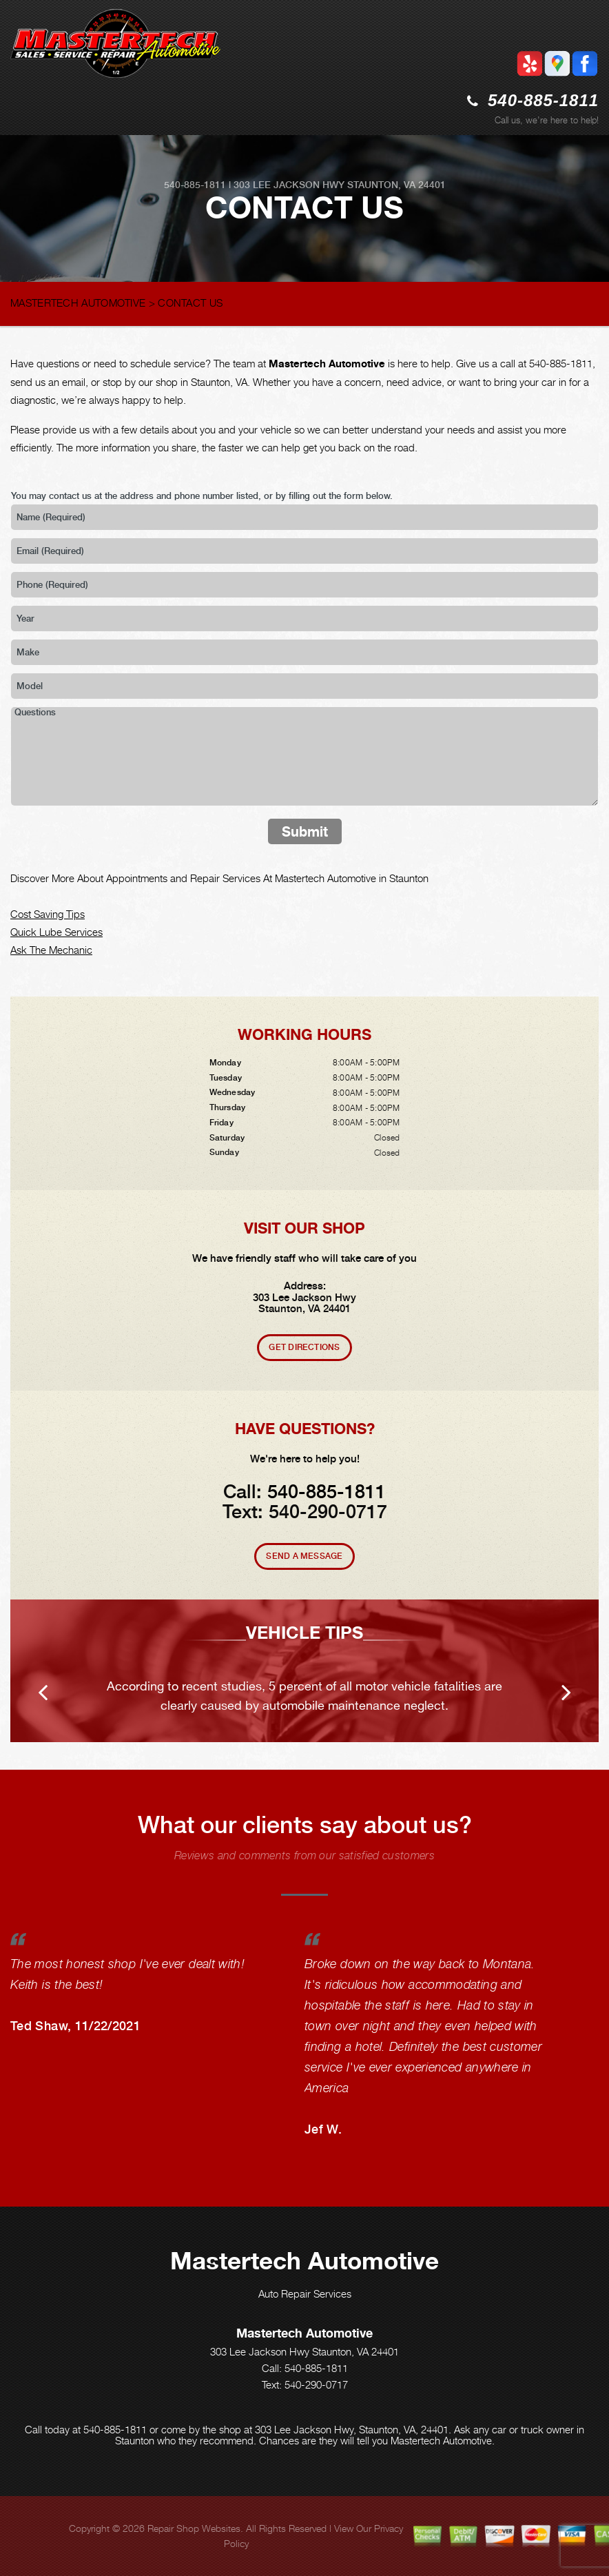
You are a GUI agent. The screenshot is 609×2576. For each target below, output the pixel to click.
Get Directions (304, 1347)
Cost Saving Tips (47, 914)
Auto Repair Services (304, 2293)
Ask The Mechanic (51, 949)
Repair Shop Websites (193, 2528)
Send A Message (304, 1556)
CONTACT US (190, 302)
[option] (304, 1670)
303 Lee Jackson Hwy (289, 184)
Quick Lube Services (56, 932)
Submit (305, 831)
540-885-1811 (543, 100)
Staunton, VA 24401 (396, 184)
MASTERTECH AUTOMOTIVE (77, 302)
